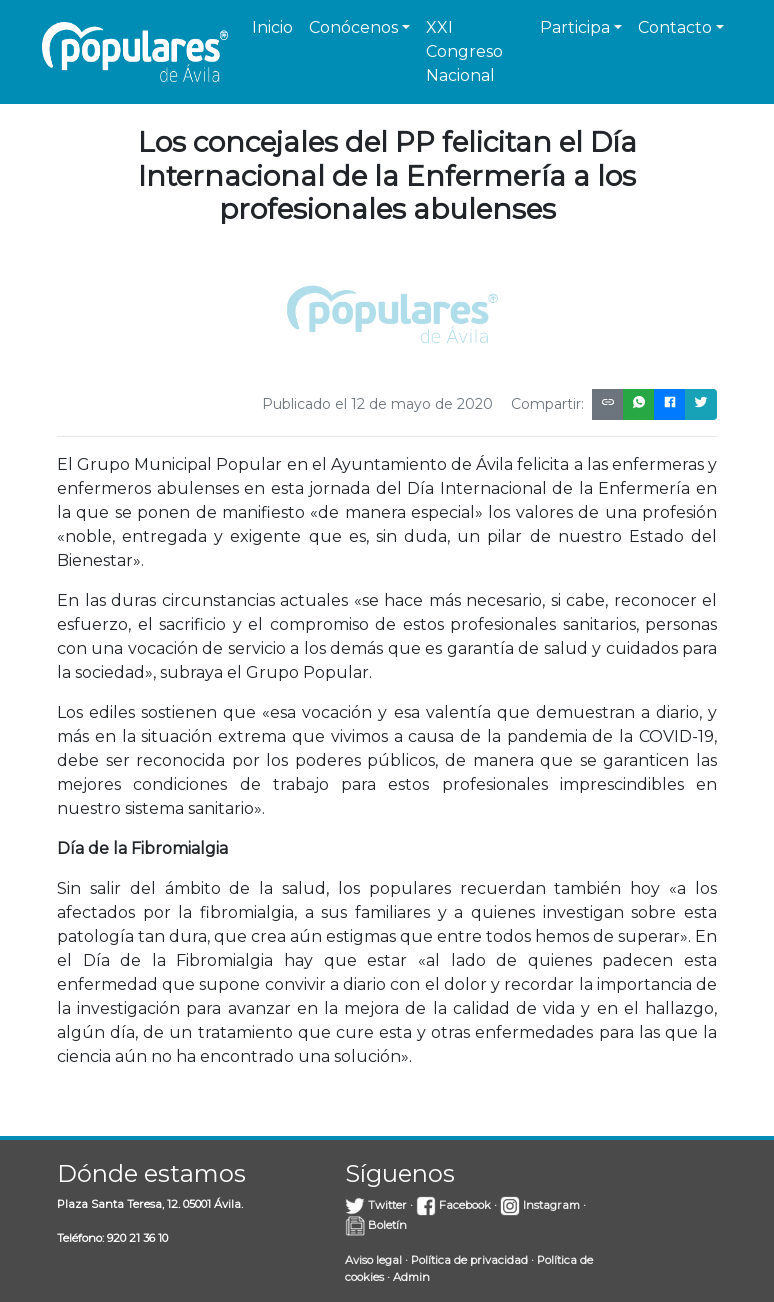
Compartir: (547, 404)
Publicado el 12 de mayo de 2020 (377, 404)
